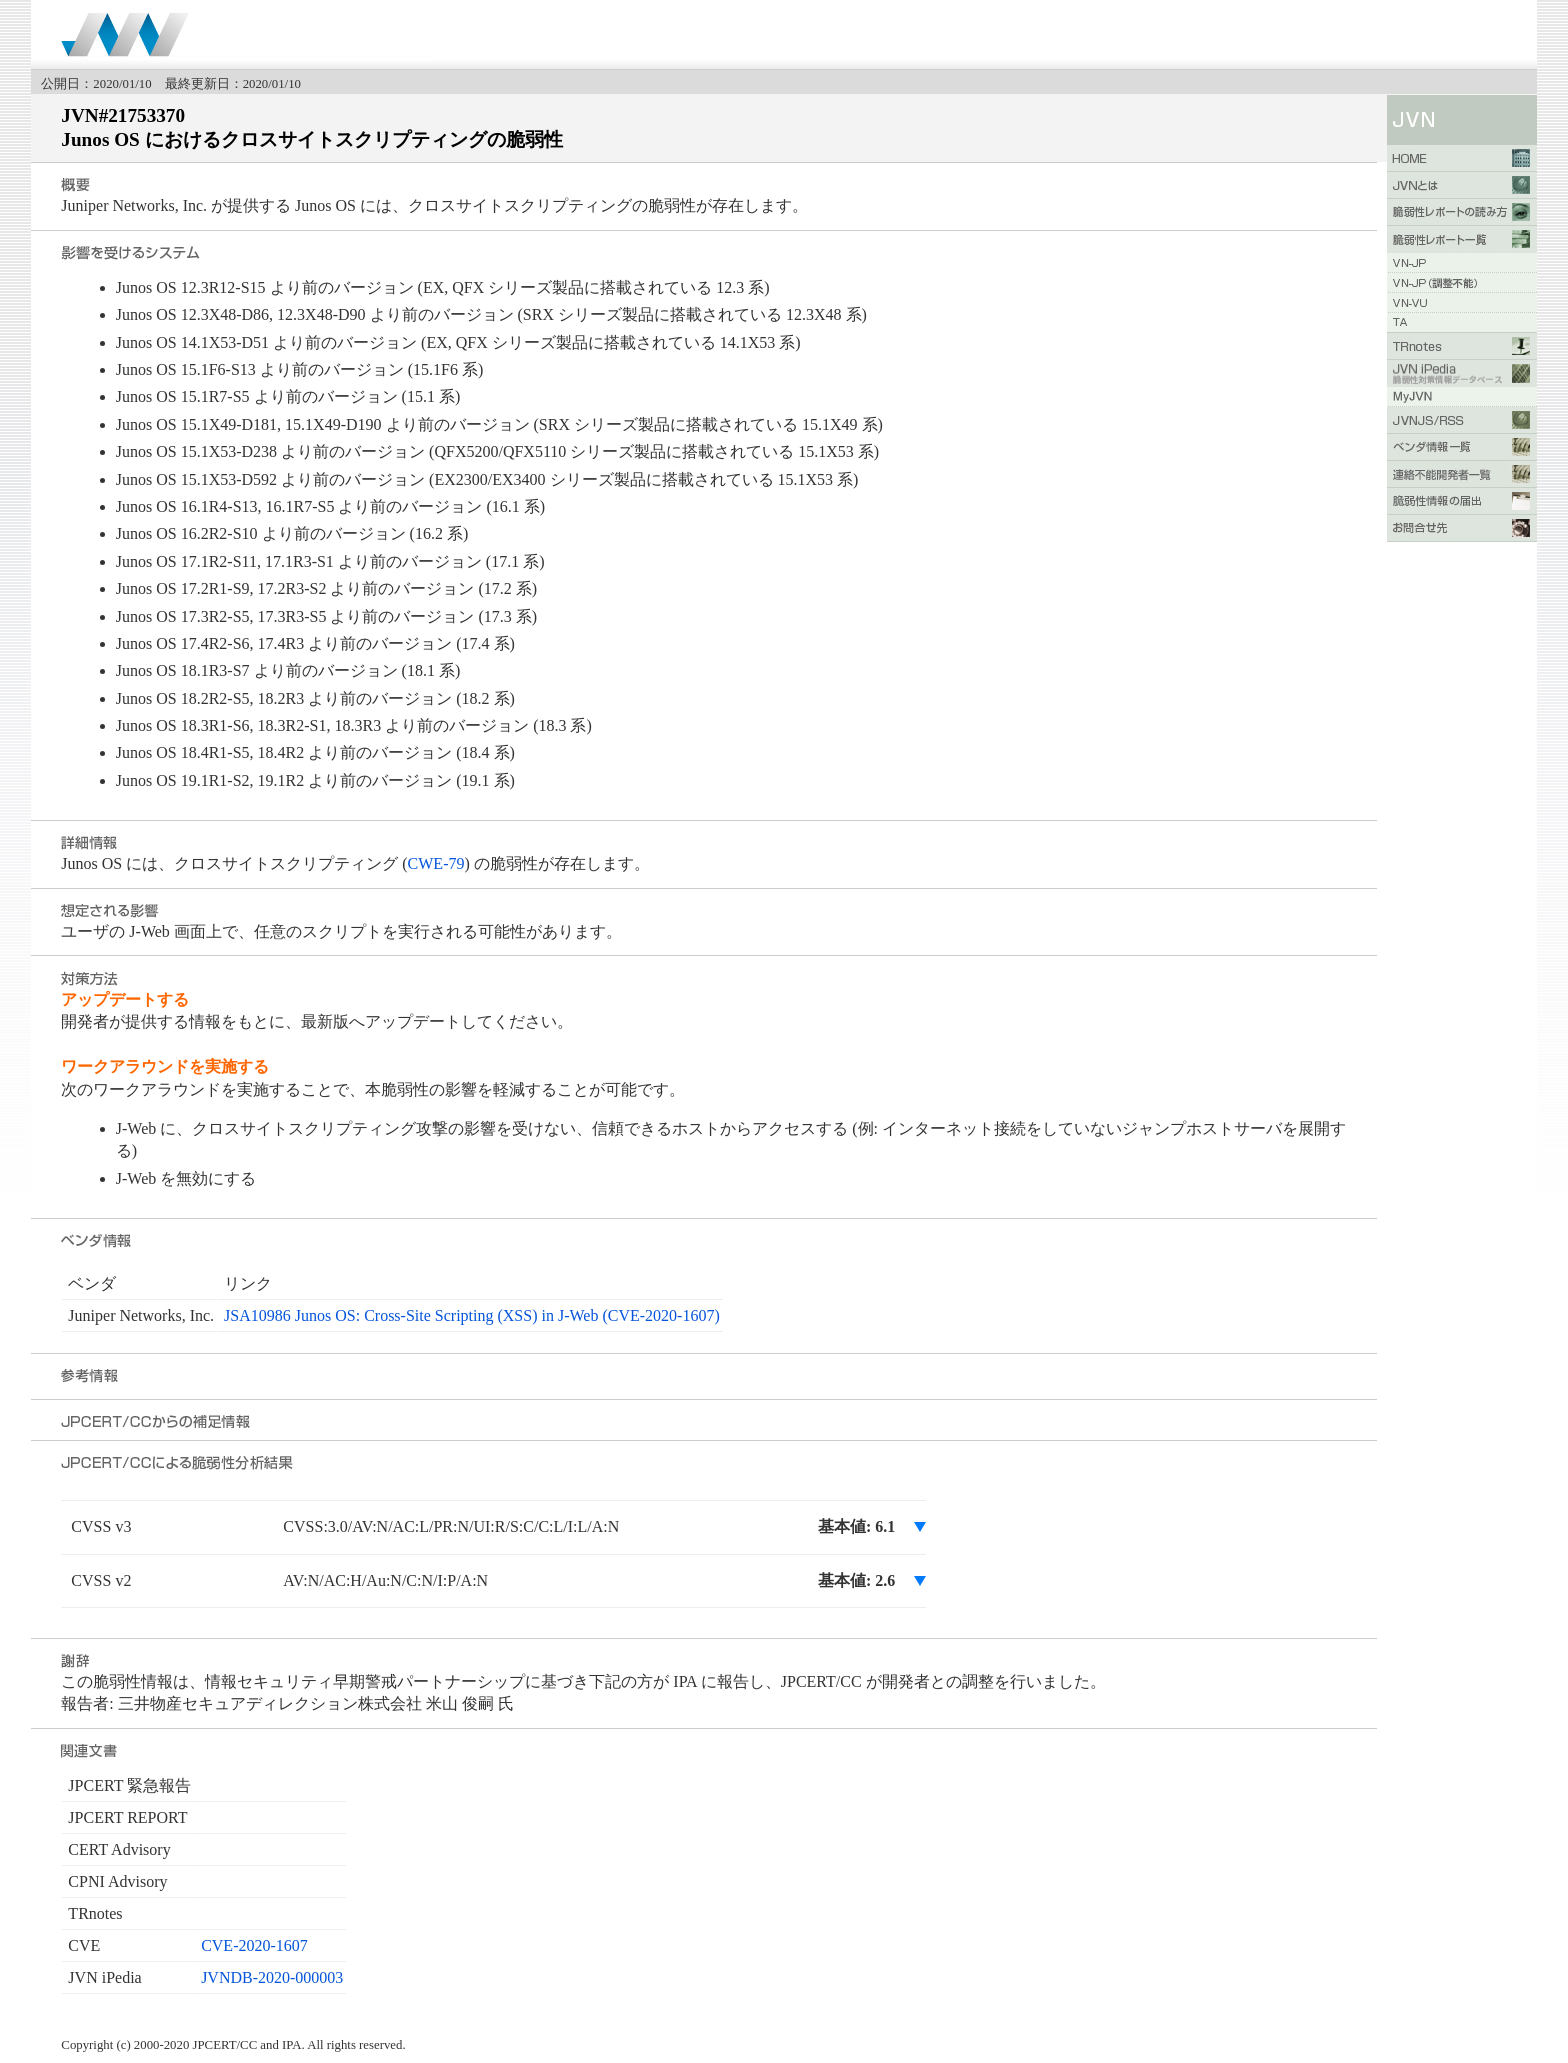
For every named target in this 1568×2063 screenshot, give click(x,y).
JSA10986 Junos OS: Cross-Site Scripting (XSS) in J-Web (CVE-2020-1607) (472, 1315)
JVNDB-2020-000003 (272, 1977)
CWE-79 (436, 863)
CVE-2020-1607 (254, 1945)
